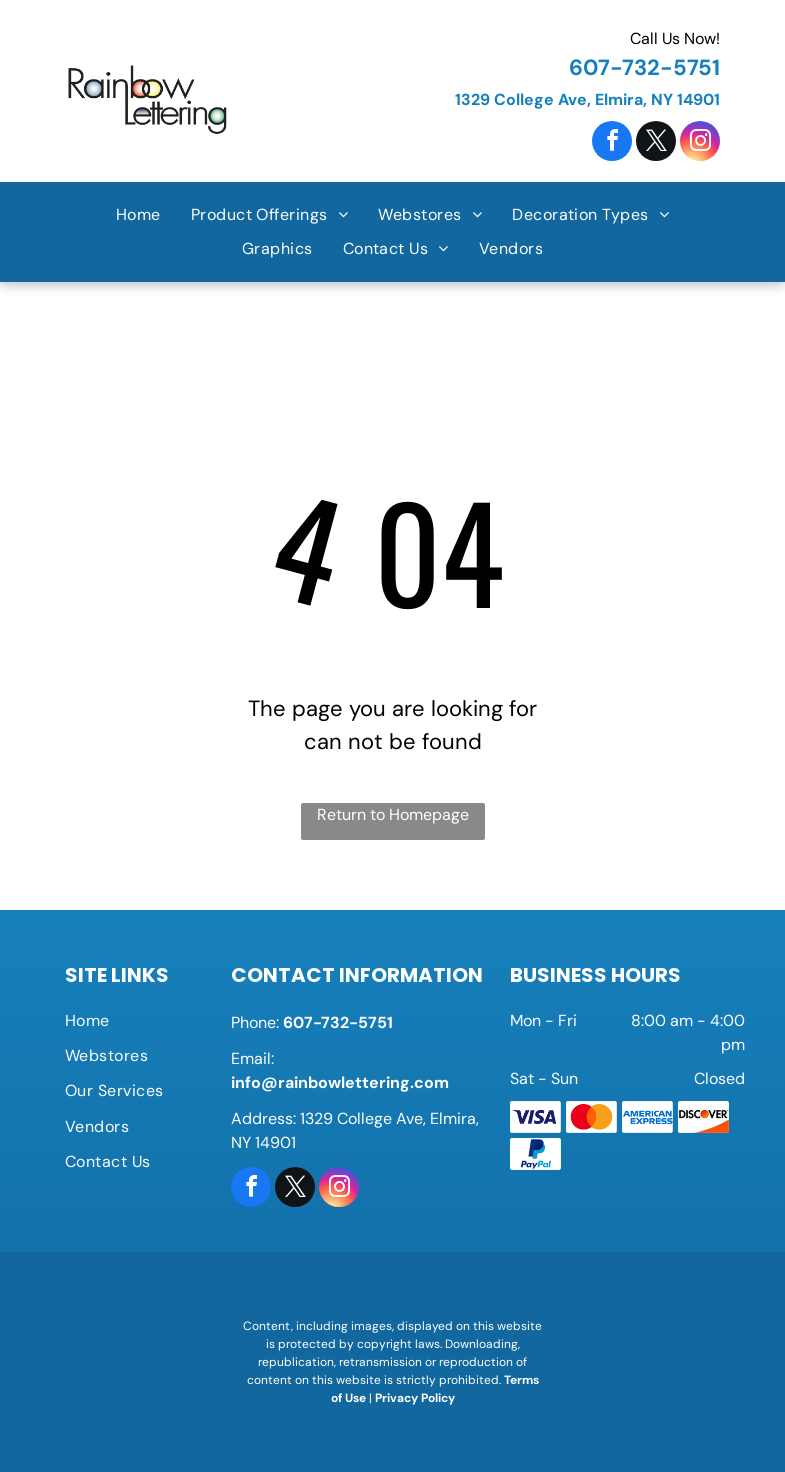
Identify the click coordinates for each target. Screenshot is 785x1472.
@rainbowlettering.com (355, 1082)
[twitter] (656, 143)
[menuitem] (138, 215)
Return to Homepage (393, 814)
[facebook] (612, 143)
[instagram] (700, 143)
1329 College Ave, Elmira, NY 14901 (587, 99)
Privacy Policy (415, 1398)
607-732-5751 (644, 67)
